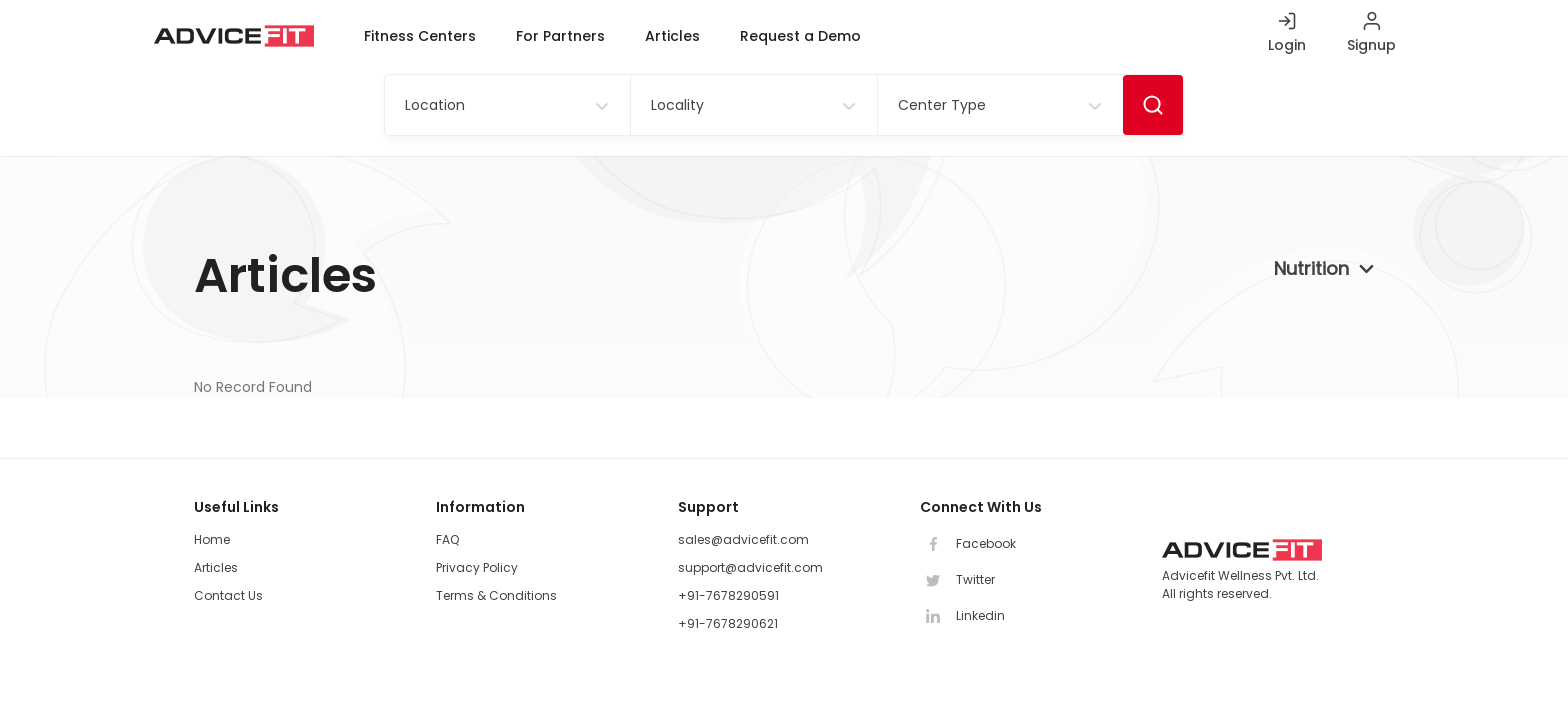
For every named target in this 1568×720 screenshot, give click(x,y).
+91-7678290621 (728, 623)
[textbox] (428, 105)
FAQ (447, 539)
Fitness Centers (420, 36)
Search (1153, 105)
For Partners (560, 36)
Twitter (957, 580)
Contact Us (228, 595)
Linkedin (962, 616)
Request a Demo (800, 36)
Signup (1371, 45)
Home (212, 539)
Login (1287, 45)
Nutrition (1311, 268)
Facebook (968, 544)
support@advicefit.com (750, 567)
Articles (672, 36)
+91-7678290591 (728, 595)
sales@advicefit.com (743, 539)
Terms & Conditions (496, 595)
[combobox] (507, 105)
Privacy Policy (477, 567)
